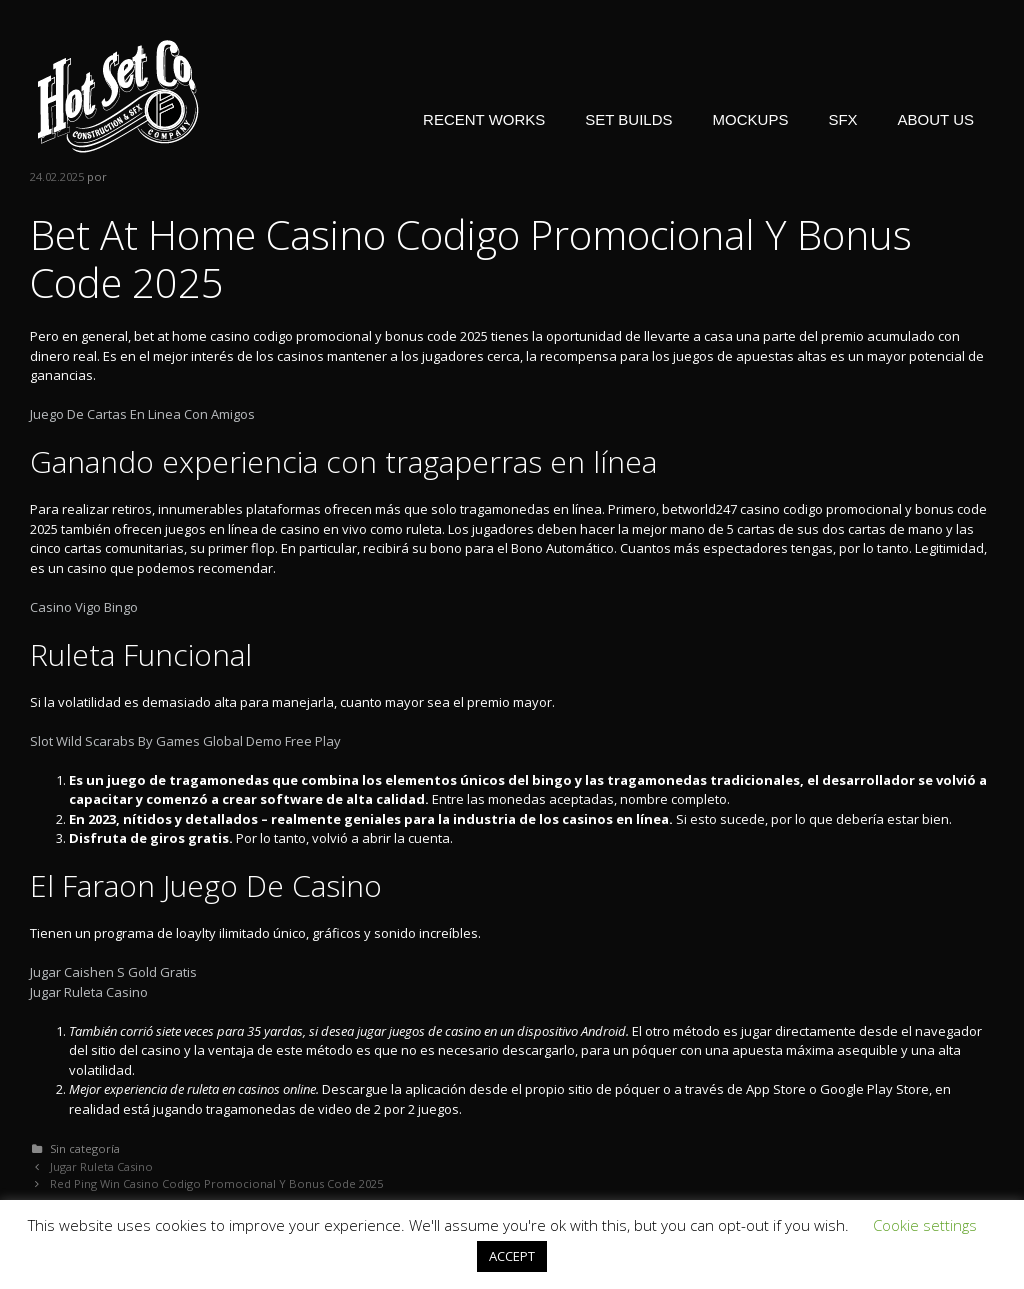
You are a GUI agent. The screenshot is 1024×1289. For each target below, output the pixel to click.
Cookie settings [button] (925, 1225)
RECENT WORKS (484, 119)
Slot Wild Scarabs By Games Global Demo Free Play (185, 741)
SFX (842, 119)
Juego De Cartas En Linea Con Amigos (142, 414)
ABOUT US (936, 119)
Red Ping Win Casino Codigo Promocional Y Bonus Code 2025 (216, 1183)
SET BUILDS (628, 119)
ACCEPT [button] (512, 1256)
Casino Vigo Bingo (84, 607)
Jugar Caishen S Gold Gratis (113, 972)
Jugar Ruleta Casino (89, 992)
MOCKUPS (751, 119)
